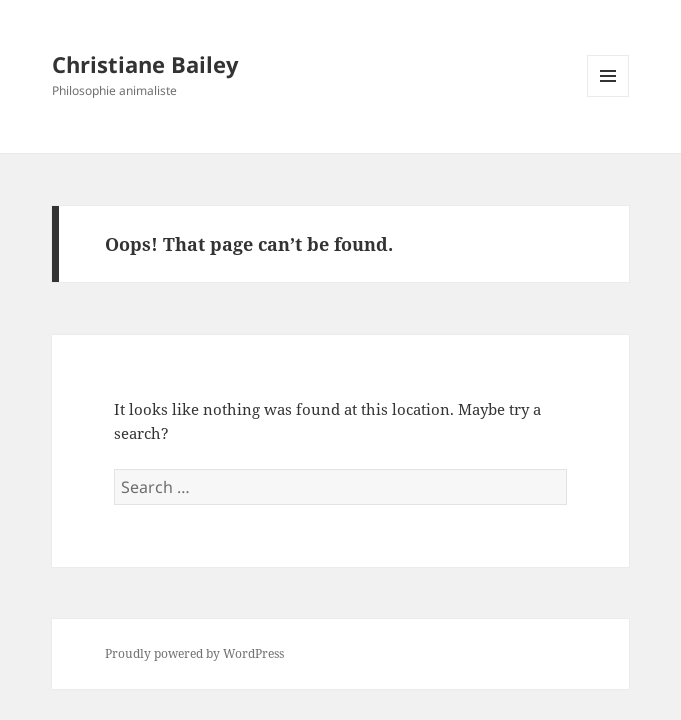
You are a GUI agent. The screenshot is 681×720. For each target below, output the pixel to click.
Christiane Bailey (145, 64)
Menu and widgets (608, 96)
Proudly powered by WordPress (194, 653)
